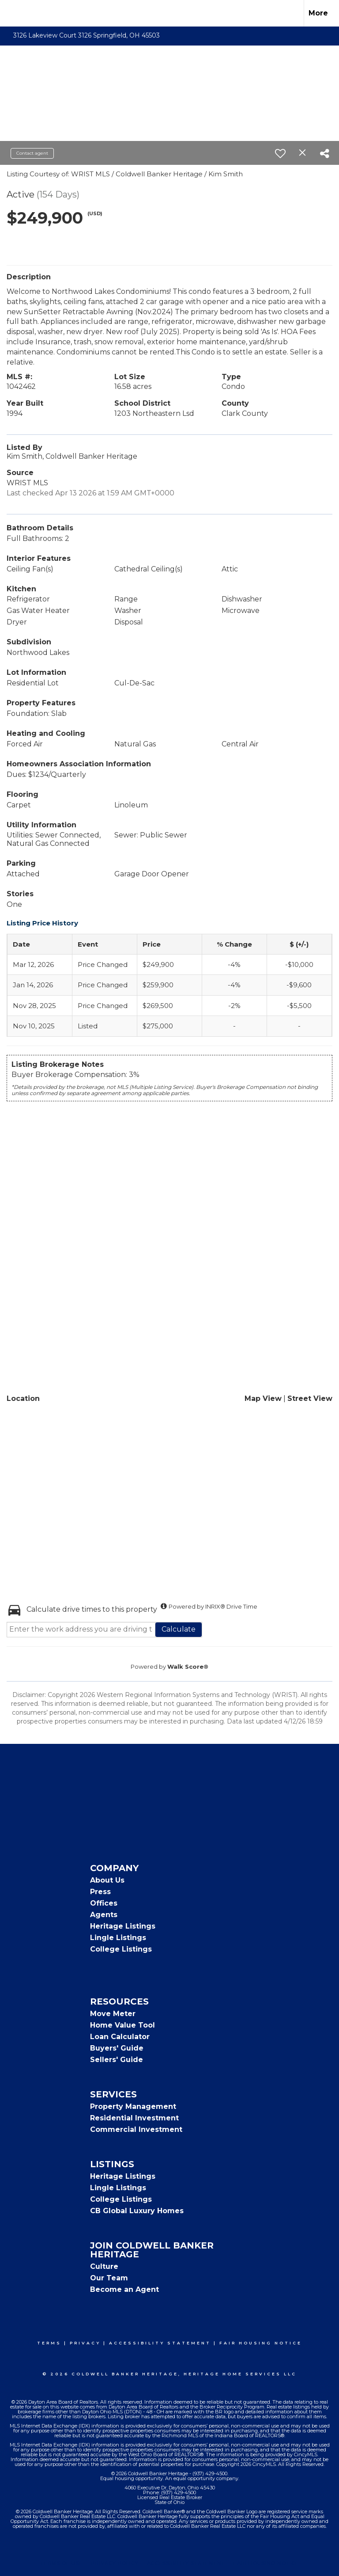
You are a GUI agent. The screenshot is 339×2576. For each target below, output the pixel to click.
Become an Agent (124, 2289)
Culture (104, 2266)
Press (100, 1891)
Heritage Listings (122, 1926)
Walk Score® (187, 1666)
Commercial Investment (136, 2129)
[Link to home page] (11, 13)
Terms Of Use (62, 2563)
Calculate (179, 1629)
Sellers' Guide (116, 2059)
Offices (103, 1903)
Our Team (109, 2278)
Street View (309, 1398)
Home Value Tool (122, 2025)
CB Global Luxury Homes (137, 2211)
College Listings (121, 1949)
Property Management (133, 2106)
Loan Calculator (120, 2036)
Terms (49, 2342)
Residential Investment (134, 2118)
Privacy (85, 2342)
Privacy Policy (115, 2563)
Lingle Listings (118, 1937)
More (318, 13)
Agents (103, 1914)
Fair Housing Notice (260, 2342)
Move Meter (113, 2013)
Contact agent (32, 153)
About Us (107, 1880)
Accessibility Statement (160, 2342)
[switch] (280, 153)
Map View (263, 1398)
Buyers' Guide (116, 2048)
